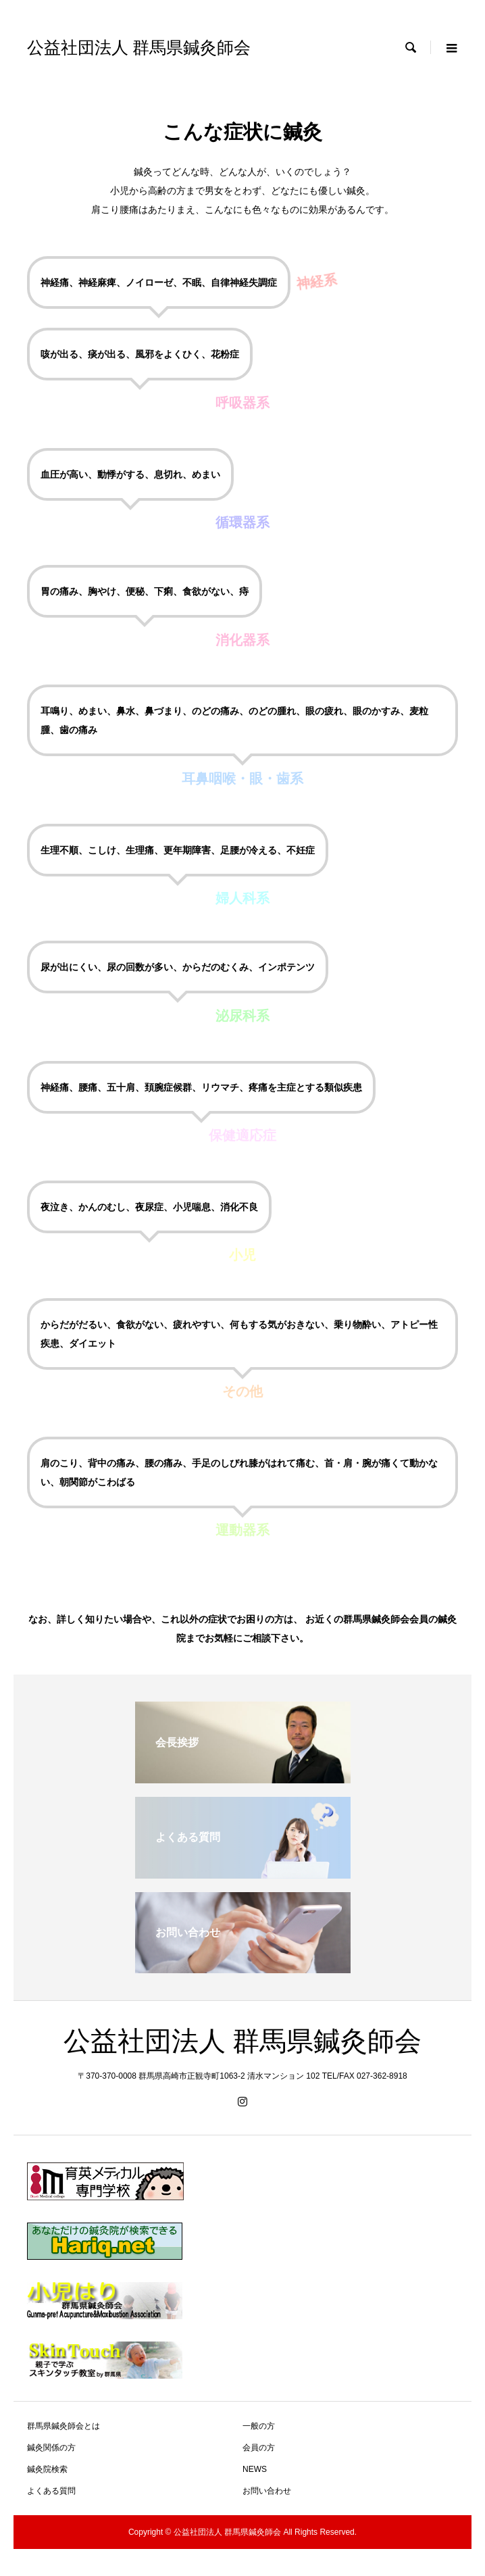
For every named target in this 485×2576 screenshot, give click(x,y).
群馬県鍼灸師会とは (63, 2426)
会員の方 (258, 2447)
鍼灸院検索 (47, 2469)
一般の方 (258, 2426)
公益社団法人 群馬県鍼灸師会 (139, 48)
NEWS (254, 2469)
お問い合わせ (266, 2491)
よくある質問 (51, 2491)
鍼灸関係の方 (51, 2447)
